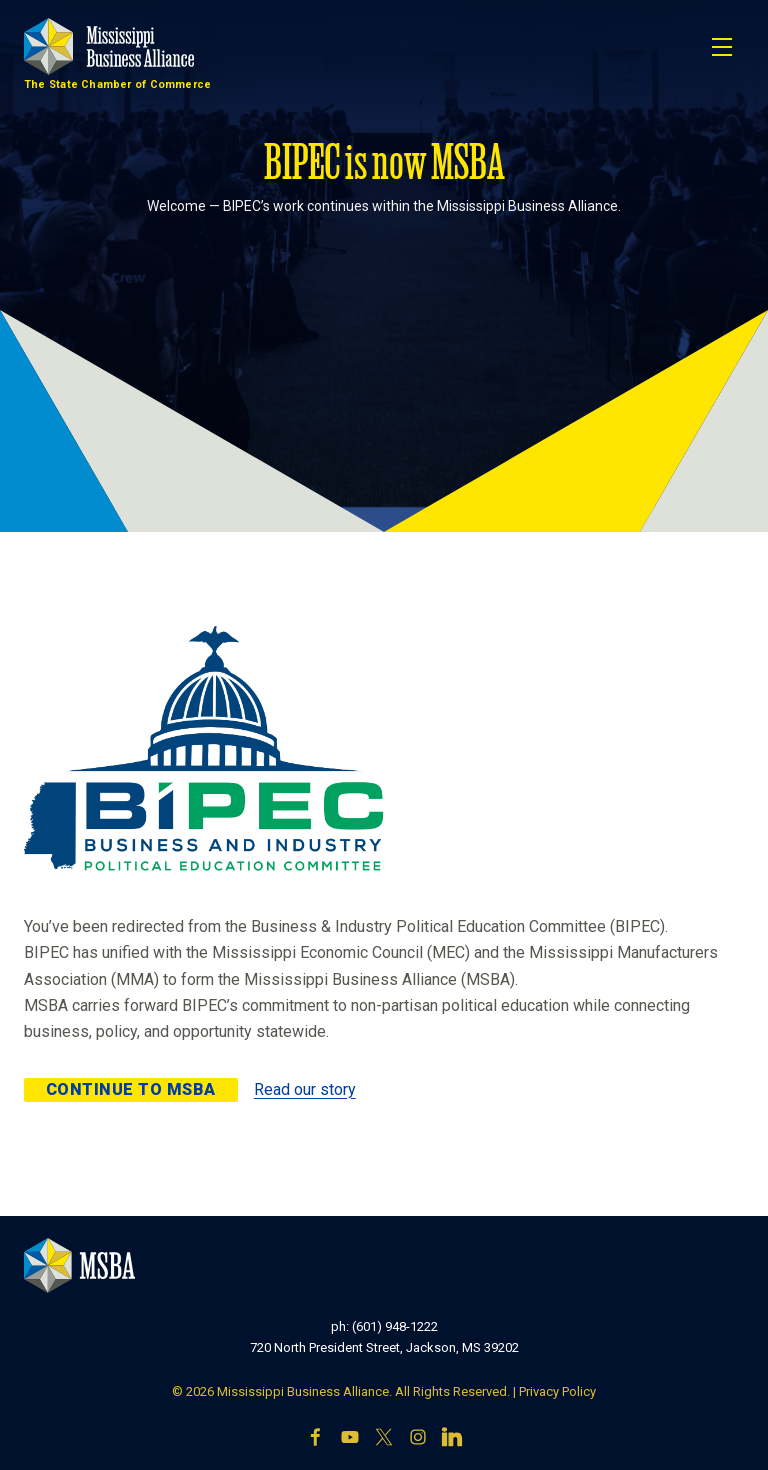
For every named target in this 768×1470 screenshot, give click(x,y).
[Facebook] (316, 1437)
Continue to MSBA (131, 1089)
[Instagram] (418, 1437)
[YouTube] (350, 1437)
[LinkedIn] (452, 1437)
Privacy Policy (557, 1391)
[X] (384, 1437)
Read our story (305, 1089)
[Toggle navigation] (722, 47)
